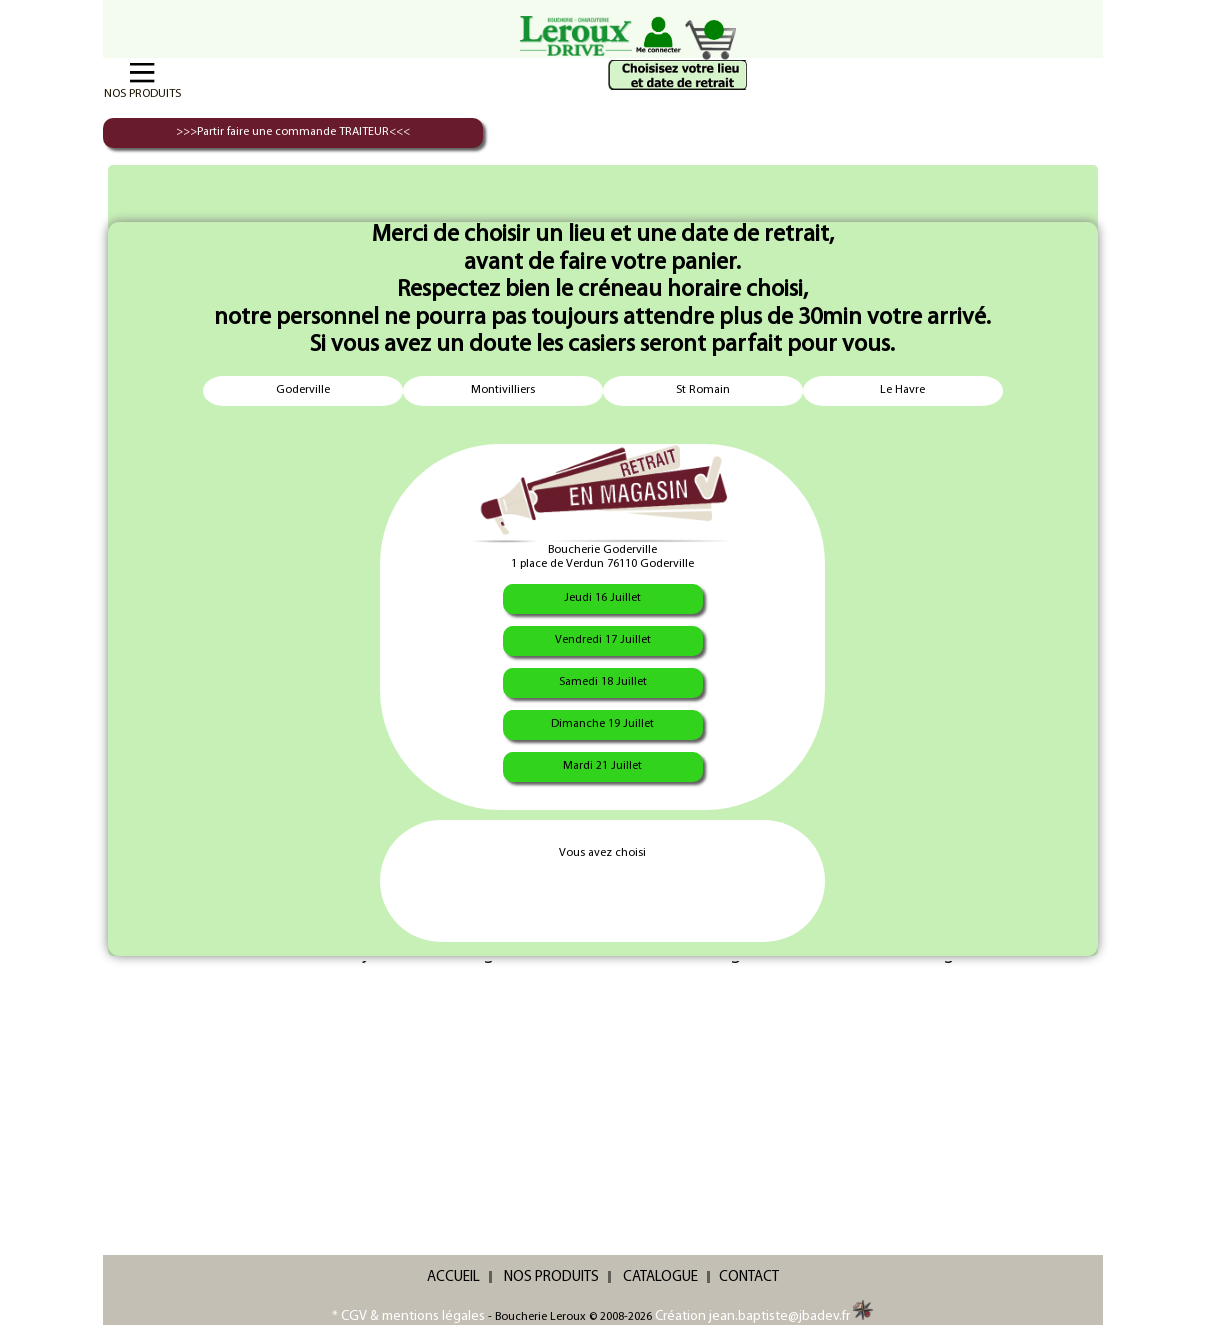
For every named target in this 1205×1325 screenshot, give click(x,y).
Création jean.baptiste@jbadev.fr (764, 1316)
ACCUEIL (453, 1277)
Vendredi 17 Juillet (603, 640)
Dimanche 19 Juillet (602, 724)
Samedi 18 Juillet (603, 682)
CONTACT (749, 1277)
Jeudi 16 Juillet (602, 598)
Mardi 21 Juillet (602, 766)
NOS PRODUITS (551, 1277)
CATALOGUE (660, 1277)
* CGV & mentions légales (408, 1316)
